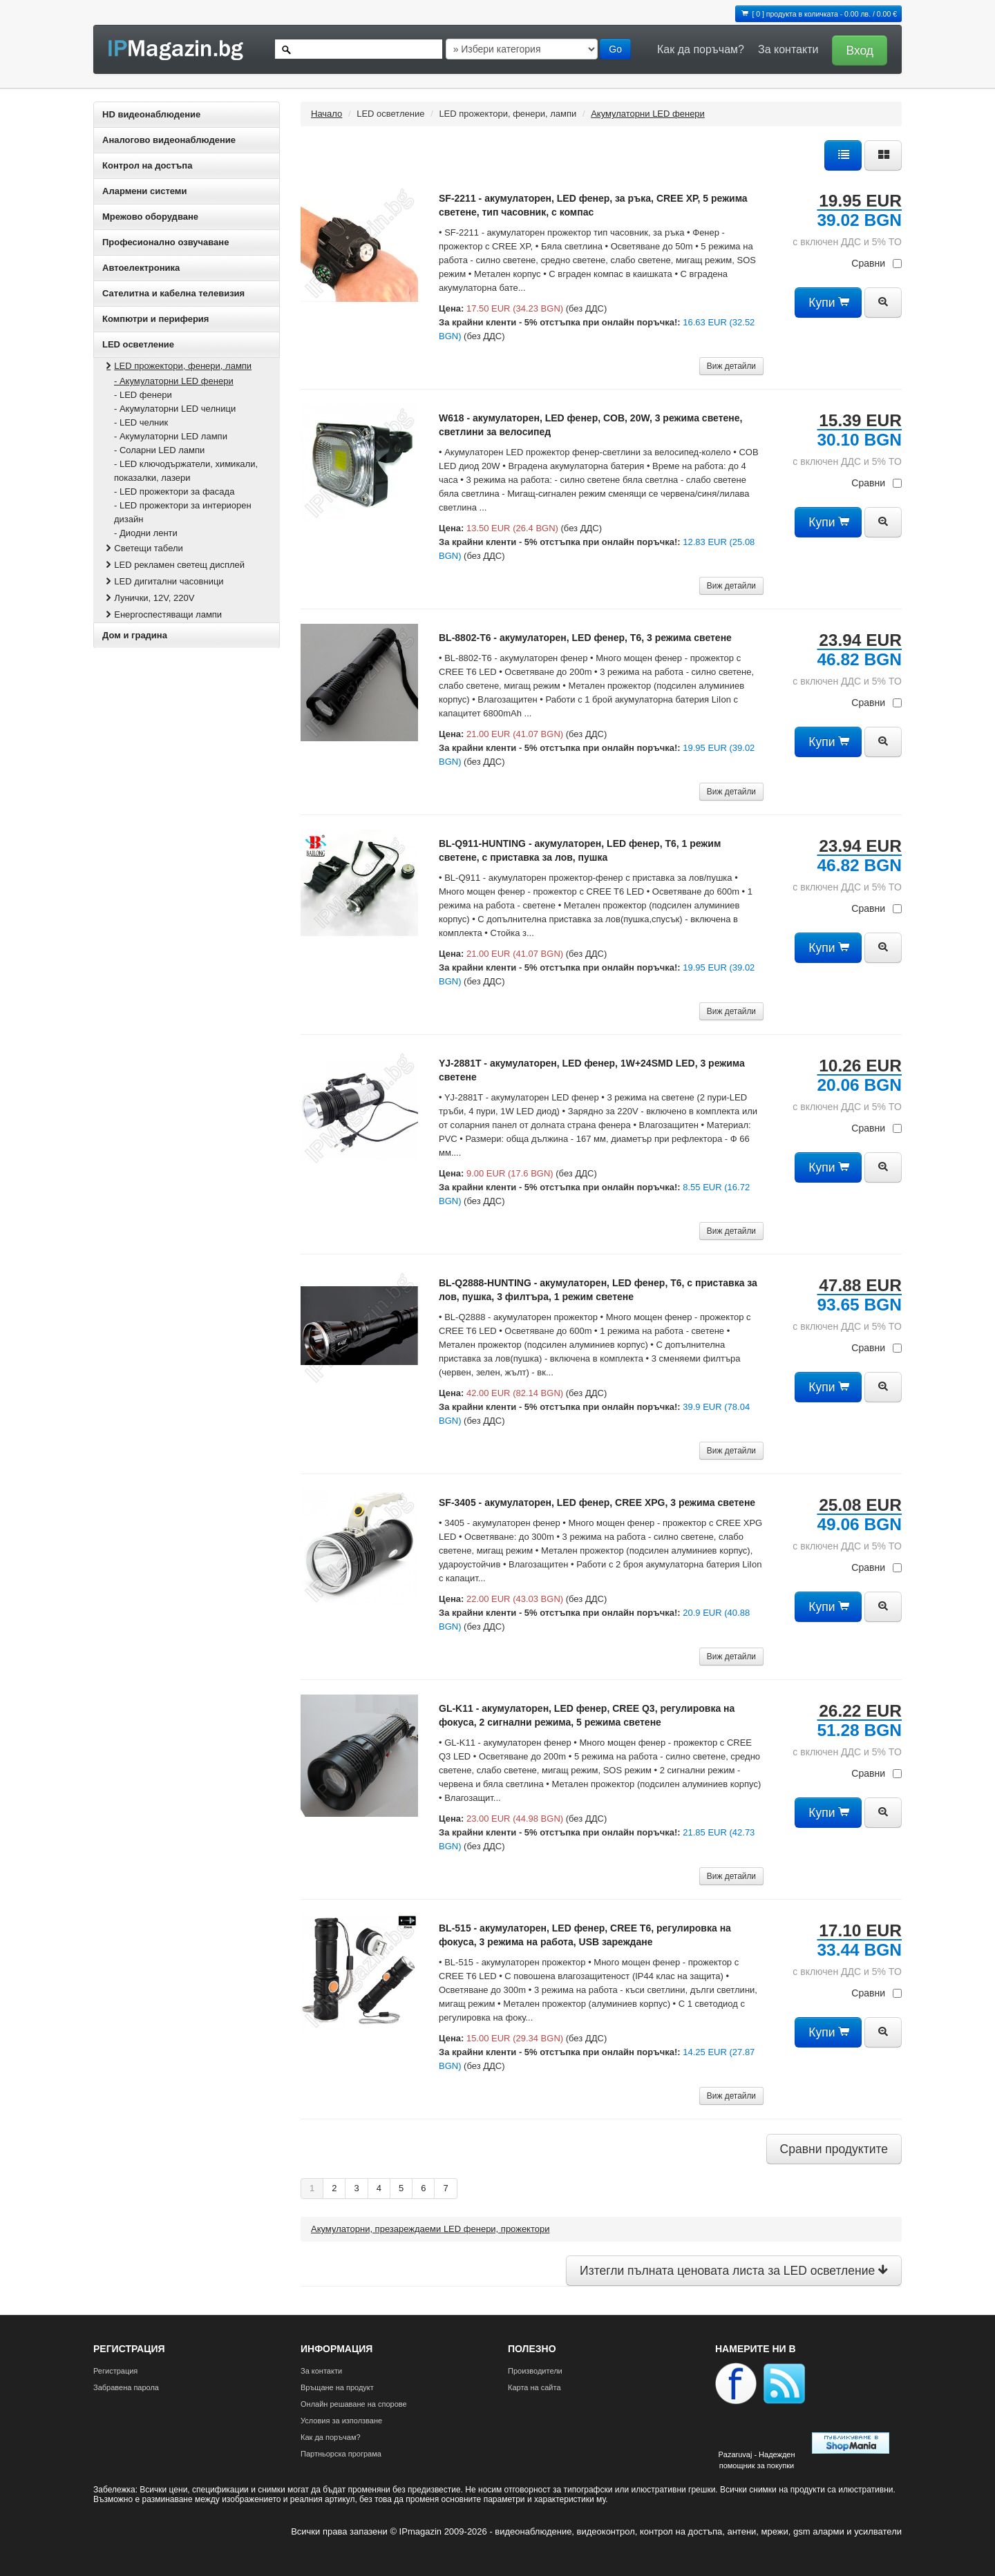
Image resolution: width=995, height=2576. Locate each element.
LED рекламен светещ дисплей (174, 565)
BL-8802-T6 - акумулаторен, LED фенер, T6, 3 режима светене (585, 637)
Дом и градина (134, 635)
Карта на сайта (534, 2387)
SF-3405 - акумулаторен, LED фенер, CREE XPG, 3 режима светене (597, 1502)
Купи (828, 302)
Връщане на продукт (337, 2387)
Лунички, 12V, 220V (148, 598)
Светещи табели (143, 548)
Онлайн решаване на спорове (354, 2404)
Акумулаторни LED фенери (648, 113)
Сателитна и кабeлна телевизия (173, 293)
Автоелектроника (141, 268)
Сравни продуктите (834, 2149)
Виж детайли (731, 366)
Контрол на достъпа (147, 165)
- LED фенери (143, 395)
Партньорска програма (341, 2454)
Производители (535, 2371)
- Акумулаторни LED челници (175, 408)
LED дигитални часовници (163, 581)
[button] (856, 49)
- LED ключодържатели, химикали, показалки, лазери (186, 471)
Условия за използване (341, 2420)
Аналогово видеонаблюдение (169, 140)
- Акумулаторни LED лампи (170, 436)
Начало (326, 113)
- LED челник (141, 422)
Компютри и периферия (155, 319)
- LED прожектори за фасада (174, 491)
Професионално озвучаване (165, 242)
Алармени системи (144, 191)
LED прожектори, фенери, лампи (177, 366)
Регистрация (115, 2371)
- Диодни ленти (146, 533)
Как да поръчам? (700, 49)
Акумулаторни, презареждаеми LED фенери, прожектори (430, 2229)
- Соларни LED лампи (159, 450)
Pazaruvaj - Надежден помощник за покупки (756, 2460)
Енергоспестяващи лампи (162, 614)
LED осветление (138, 344)
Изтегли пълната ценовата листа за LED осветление (734, 2271)
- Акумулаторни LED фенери (174, 381)
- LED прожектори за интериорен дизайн (183, 512)
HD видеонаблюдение (151, 114)
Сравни (876, 263)
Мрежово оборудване (150, 216)
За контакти (788, 49)
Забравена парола (126, 2387)
